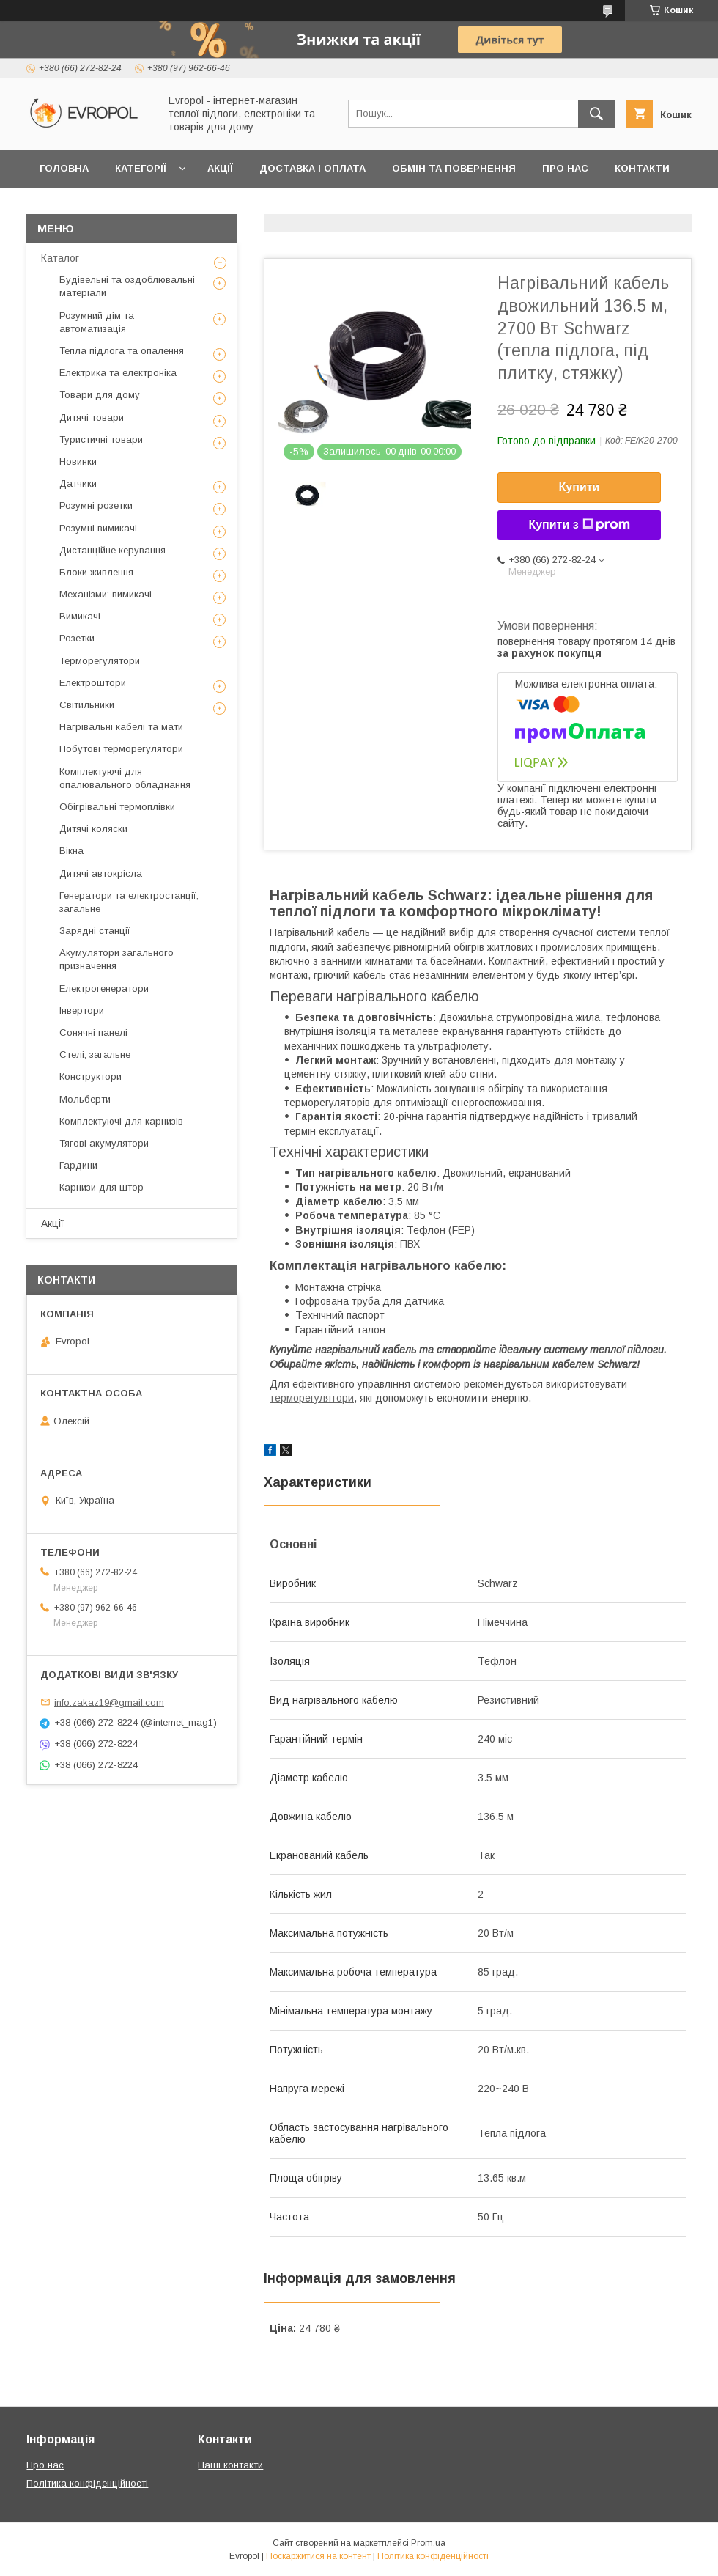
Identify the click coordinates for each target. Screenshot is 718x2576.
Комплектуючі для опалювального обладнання (124, 778)
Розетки (77, 638)
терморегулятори (312, 1398)
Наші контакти (230, 2464)
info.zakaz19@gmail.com (109, 1701)
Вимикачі (79, 616)
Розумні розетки (96, 505)
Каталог (60, 258)
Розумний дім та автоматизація (96, 322)
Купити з (578, 524)
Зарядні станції (94, 930)
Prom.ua (428, 2543)
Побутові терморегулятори (121, 748)
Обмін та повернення (454, 168)
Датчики (78, 483)
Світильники (86, 704)
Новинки (78, 461)
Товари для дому (99, 394)
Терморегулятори (99, 660)
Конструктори (90, 1076)
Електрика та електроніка (118, 372)
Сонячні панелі (93, 1032)
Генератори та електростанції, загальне (129, 902)
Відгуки (60, 206)
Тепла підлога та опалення (121, 350)
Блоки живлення (96, 572)
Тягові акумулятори (104, 1143)
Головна (64, 168)
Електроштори (92, 682)
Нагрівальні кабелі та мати (121, 726)
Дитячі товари (91, 417)
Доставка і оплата (312, 168)
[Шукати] (596, 114)
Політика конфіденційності (87, 2483)
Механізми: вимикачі (105, 594)
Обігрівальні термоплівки (117, 806)
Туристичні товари (101, 439)
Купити (579, 487)
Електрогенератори (104, 988)
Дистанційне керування (112, 550)
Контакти (642, 168)
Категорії (140, 168)
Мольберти (85, 1099)
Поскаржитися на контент (318, 2556)
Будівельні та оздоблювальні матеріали (127, 286)
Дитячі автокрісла (100, 873)
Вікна (71, 850)
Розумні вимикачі (98, 528)
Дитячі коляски (93, 828)
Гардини (78, 1165)
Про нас (565, 168)
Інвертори (81, 1010)
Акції (220, 168)
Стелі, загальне (94, 1054)
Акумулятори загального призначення (116, 959)
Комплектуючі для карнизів (121, 1121)
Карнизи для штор (101, 1187)
